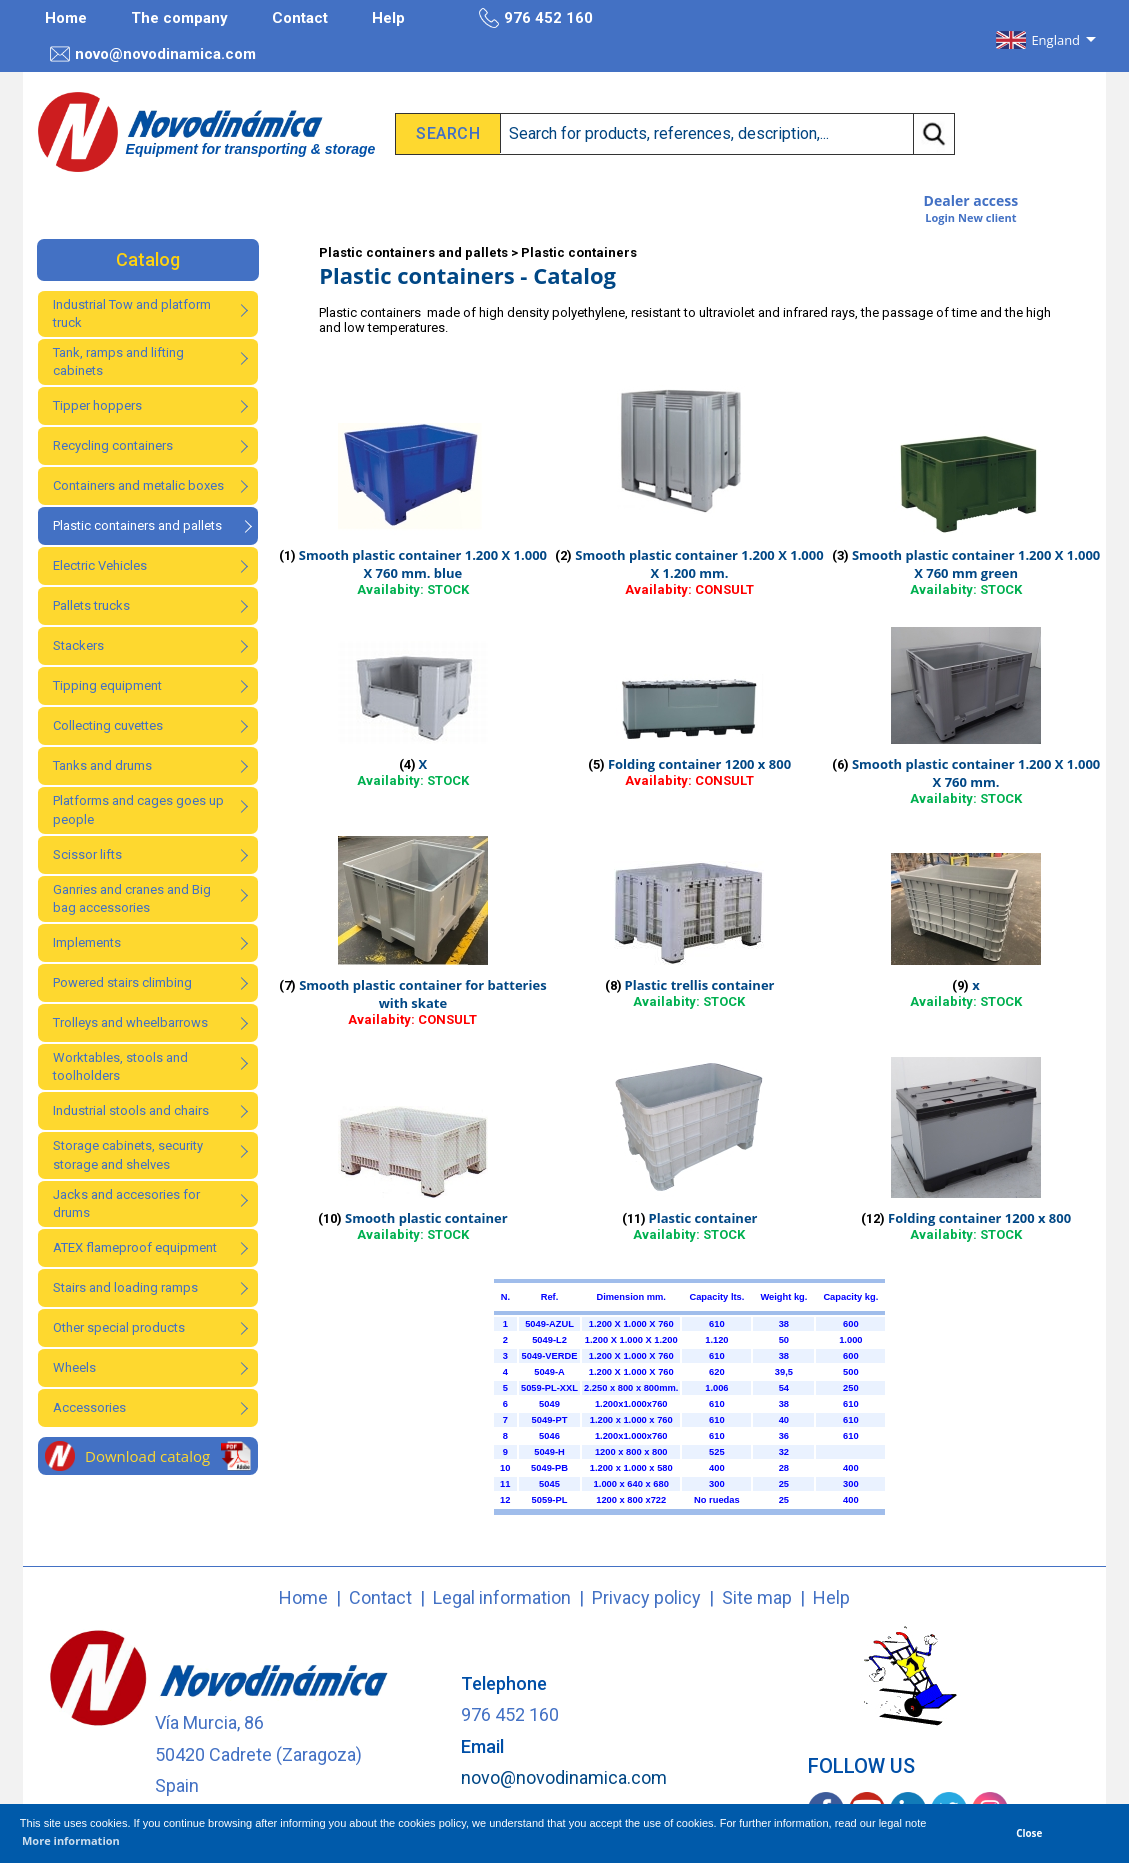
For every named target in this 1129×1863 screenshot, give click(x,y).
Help (388, 18)
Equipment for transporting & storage (251, 149)
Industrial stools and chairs (131, 1110)
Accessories (89, 1407)
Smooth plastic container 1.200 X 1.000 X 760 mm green (976, 564)
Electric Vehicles (100, 565)
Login (940, 217)
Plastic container (703, 1218)
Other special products (119, 1327)
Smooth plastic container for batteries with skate (422, 994)
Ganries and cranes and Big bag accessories (132, 898)
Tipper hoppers (97, 405)
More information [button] (71, 1840)
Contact (300, 18)
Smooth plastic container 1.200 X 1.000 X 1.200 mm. (699, 564)
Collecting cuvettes (108, 725)
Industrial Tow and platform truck (132, 313)
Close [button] (1029, 1833)
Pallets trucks (91, 605)
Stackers (78, 645)
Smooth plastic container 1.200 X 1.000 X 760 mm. (976, 773)
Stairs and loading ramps (125, 1287)
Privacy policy (646, 1597)
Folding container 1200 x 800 (699, 764)
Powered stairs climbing (122, 982)
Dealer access (971, 200)
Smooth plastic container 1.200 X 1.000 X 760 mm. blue (423, 564)
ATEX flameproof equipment (135, 1247)
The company (179, 18)
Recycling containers (113, 445)
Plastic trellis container (700, 985)
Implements (87, 942)
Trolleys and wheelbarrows (130, 1022)
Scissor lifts (87, 854)
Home (66, 18)
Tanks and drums (102, 765)
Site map (757, 1597)
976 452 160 (536, 18)
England (1055, 40)
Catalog (148, 259)
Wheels (74, 1367)
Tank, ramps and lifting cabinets (118, 361)
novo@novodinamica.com (153, 54)
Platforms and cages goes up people (138, 809)
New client (987, 217)
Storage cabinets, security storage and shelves (128, 1154)
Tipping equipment (107, 685)
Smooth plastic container (426, 1218)
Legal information (502, 1597)
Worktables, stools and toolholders (120, 1066)
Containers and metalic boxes (138, 485)
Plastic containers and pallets (137, 525)
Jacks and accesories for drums (126, 1203)
